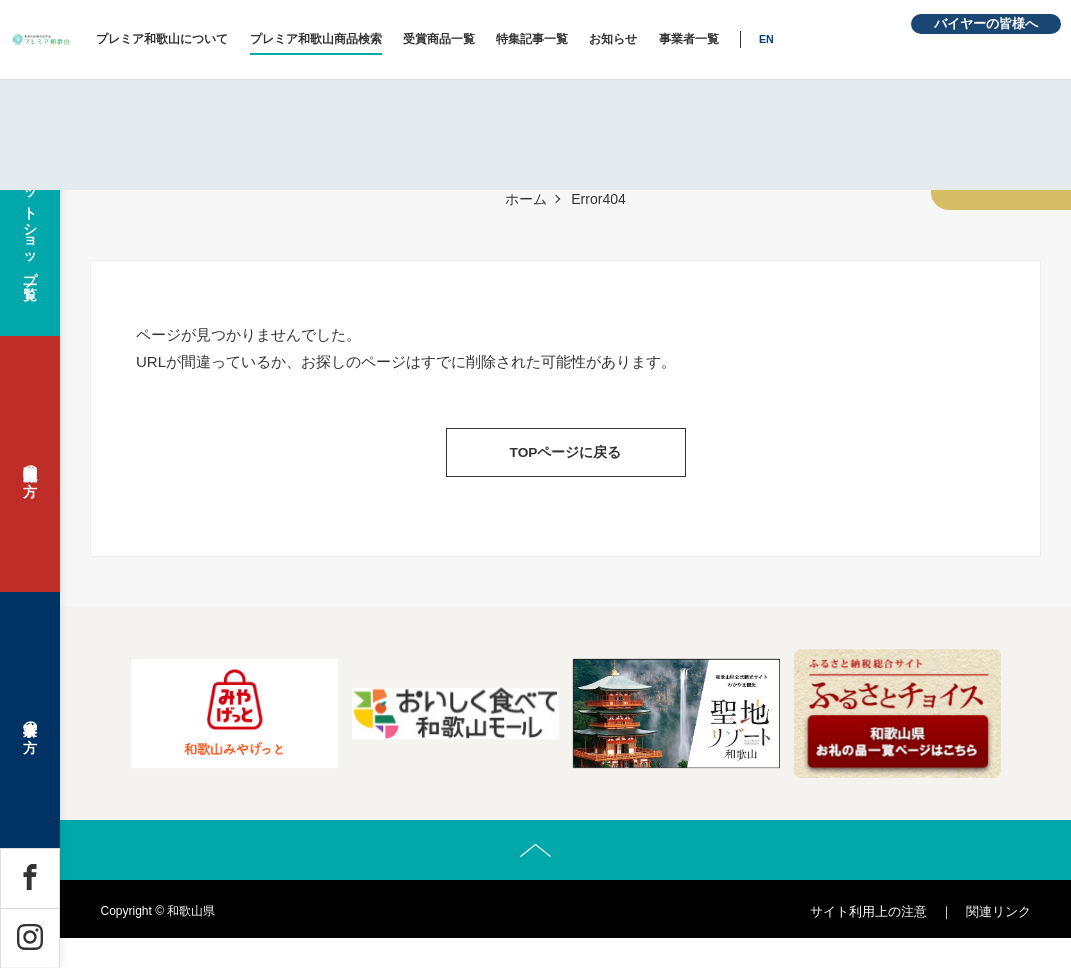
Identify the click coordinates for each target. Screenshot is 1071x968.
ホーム (526, 199)
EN (881, 39)
